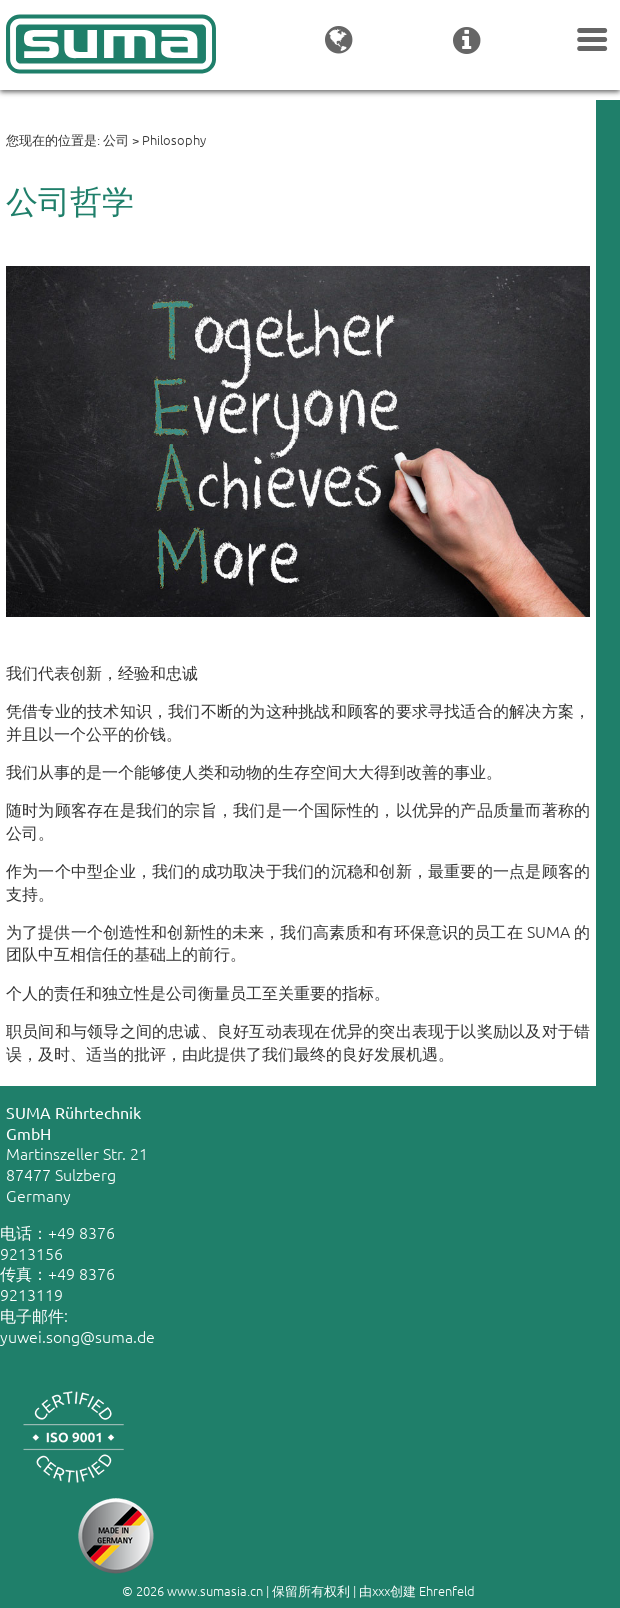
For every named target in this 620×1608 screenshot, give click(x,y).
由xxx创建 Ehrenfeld (417, 1590)
